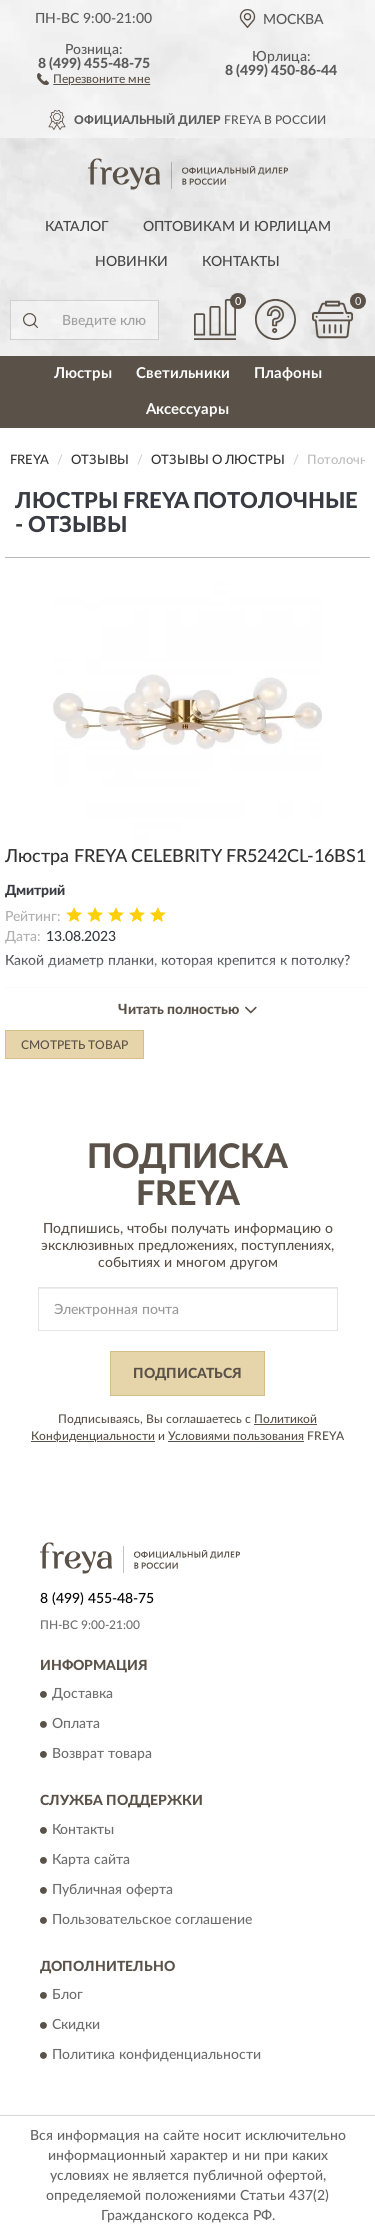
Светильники (183, 373)
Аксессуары (187, 409)
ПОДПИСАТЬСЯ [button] (187, 1374)
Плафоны (288, 373)
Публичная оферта (112, 1890)
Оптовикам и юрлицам (237, 227)
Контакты (241, 262)
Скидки (76, 2026)
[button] (93, 78)
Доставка (82, 1695)
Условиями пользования (236, 1436)
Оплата (76, 1725)
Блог (67, 1996)
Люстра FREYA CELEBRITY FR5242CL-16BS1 (185, 857)
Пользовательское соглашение (152, 1920)
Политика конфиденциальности (156, 2056)
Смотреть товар (74, 1045)
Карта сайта (91, 1860)
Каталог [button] (77, 227)
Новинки (131, 262)
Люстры (83, 373)
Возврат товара (102, 1755)
